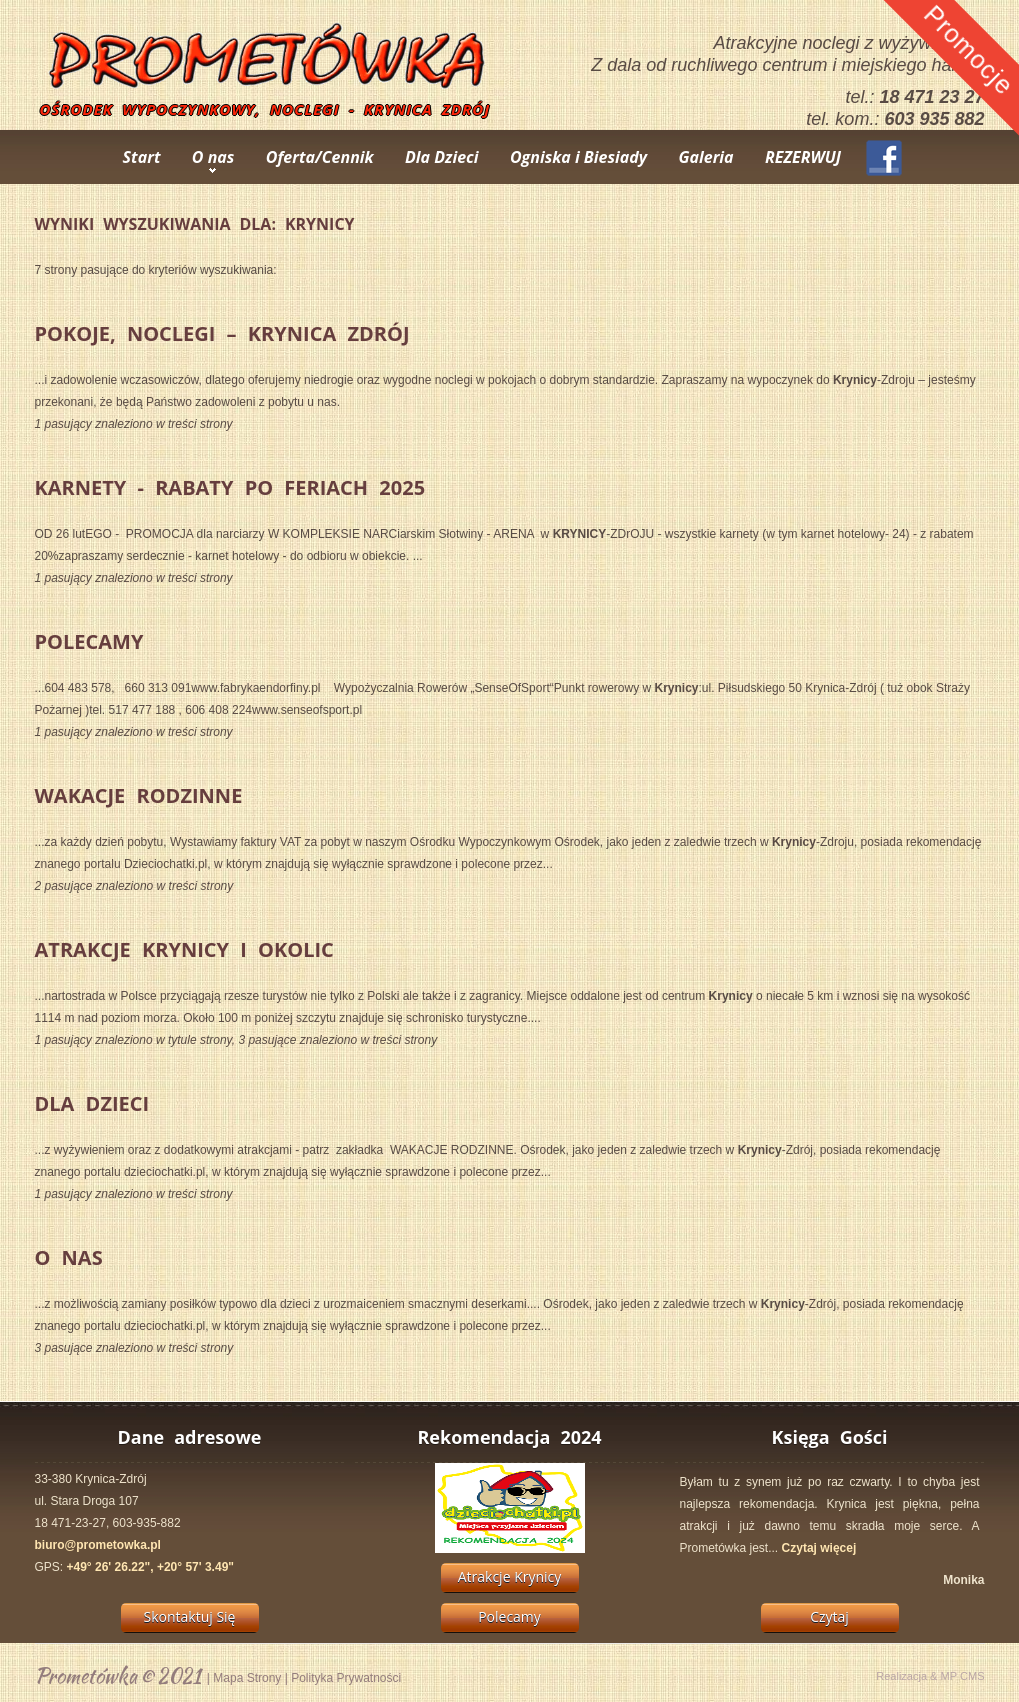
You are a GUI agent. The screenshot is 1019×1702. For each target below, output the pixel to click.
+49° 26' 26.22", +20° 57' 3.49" (150, 1567)
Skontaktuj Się (190, 1616)
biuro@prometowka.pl (98, 1545)
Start (142, 157)
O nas (213, 157)
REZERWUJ (803, 157)
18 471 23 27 (931, 97)
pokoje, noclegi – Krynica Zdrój (222, 333)
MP (948, 1676)
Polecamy (89, 641)
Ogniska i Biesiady (578, 157)
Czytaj (829, 1616)
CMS (972, 1676)
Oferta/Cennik (320, 157)
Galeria (705, 157)
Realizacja (901, 1676)
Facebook (884, 158)
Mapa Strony (247, 1678)
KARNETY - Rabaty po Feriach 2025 (230, 487)
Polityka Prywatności (346, 1678)
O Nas (69, 1257)
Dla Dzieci (442, 157)
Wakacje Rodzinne (139, 795)
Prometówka (86, 1675)
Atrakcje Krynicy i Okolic (184, 949)
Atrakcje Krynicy (510, 1576)
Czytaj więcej (819, 1548)
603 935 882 (934, 119)
